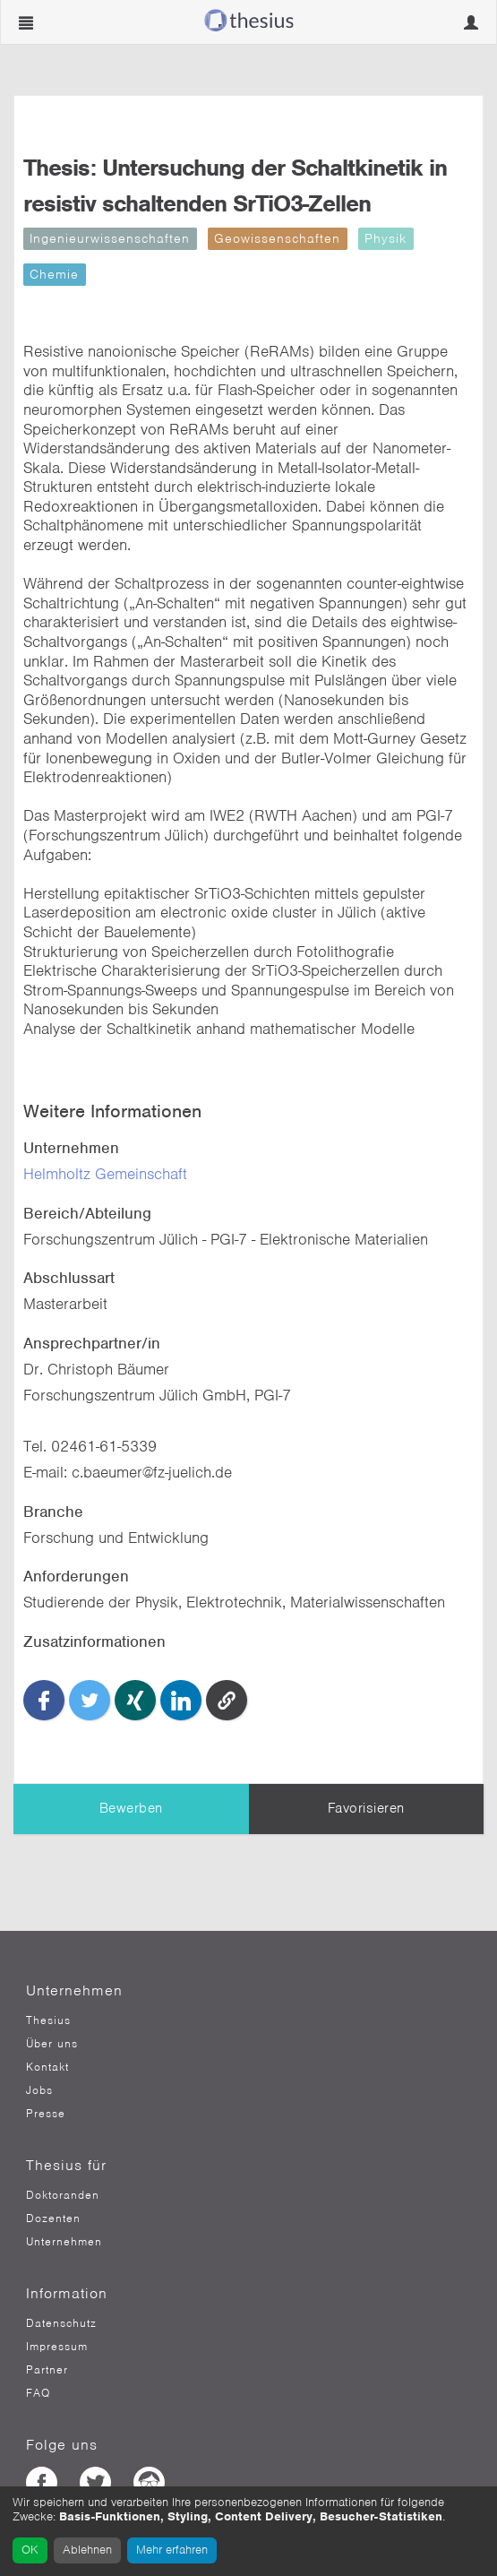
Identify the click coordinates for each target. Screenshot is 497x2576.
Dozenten (53, 2218)
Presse (45, 2113)
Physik (385, 238)
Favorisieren (366, 1808)
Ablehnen (87, 2549)
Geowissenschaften (277, 238)
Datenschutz (61, 2323)
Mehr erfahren (172, 2549)
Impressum (57, 2346)
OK (30, 2549)
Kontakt (47, 2067)
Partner (47, 2370)
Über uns (52, 2044)
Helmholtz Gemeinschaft (105, 1174)
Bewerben (131, 1808)
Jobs (39, 2090)
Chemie (54, 274)
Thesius (48, 2020)
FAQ (38, 2393)
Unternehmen (64, 2242)
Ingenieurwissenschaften (110, 238)
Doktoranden (62, 2195)
